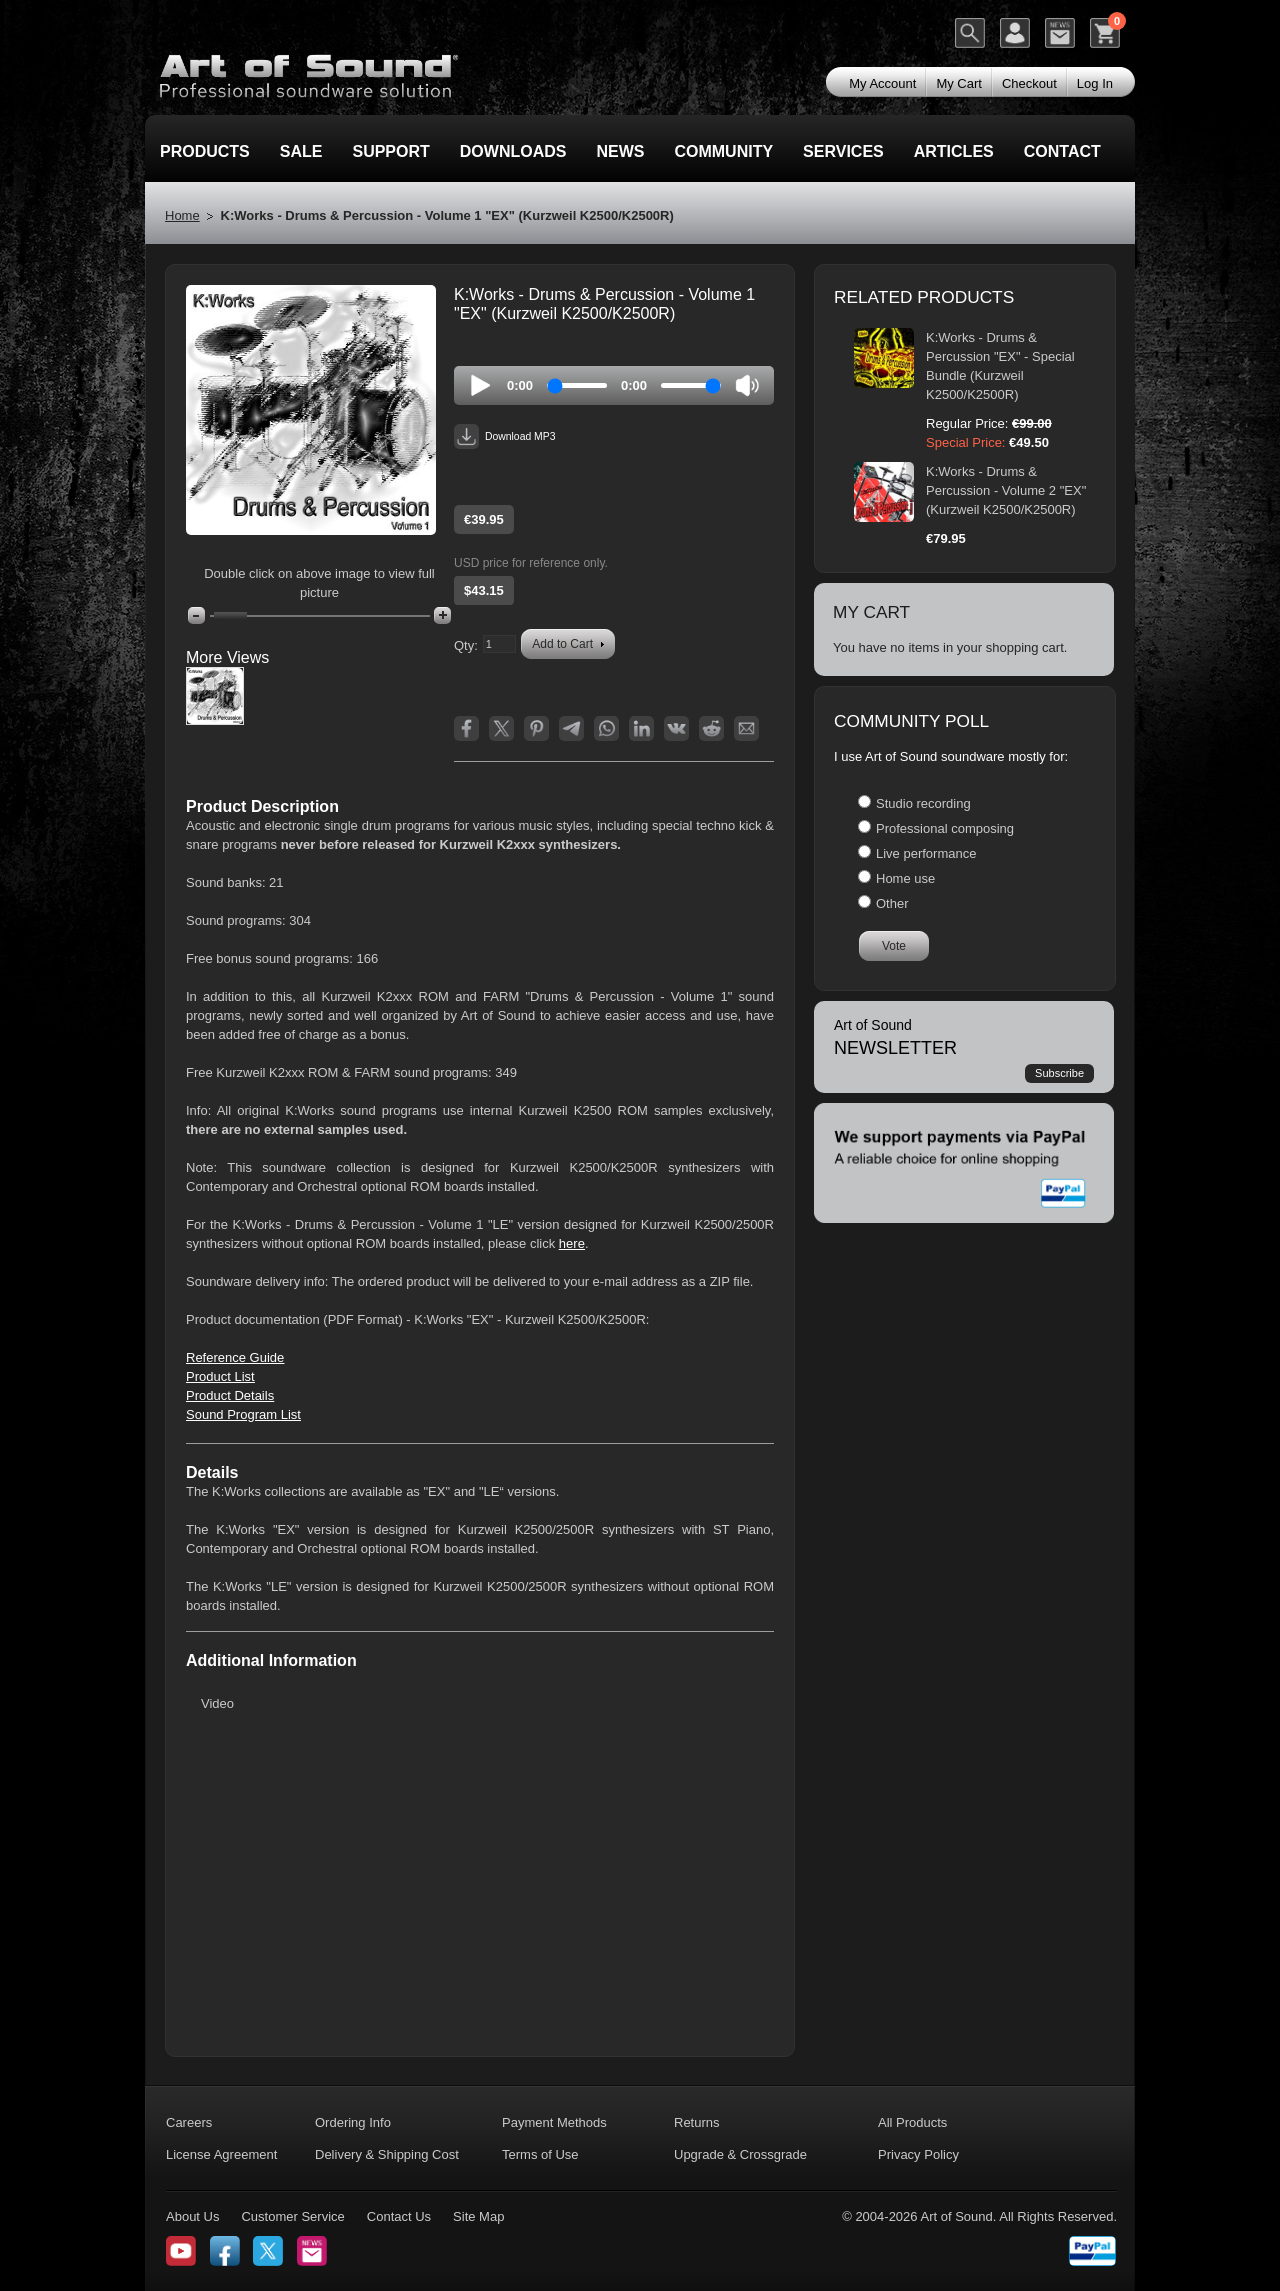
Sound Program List (243, 1414)
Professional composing (945, 828)
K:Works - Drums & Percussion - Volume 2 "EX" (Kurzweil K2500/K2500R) (1006, 490)
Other (892, 903)
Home (182, 215)
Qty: (466, 645)
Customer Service (292, 2216)
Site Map (478, 2216)
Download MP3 (504, 436)
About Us (192, 2216)
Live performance (926, 853)
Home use (905, 878)
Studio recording (923, 803)
